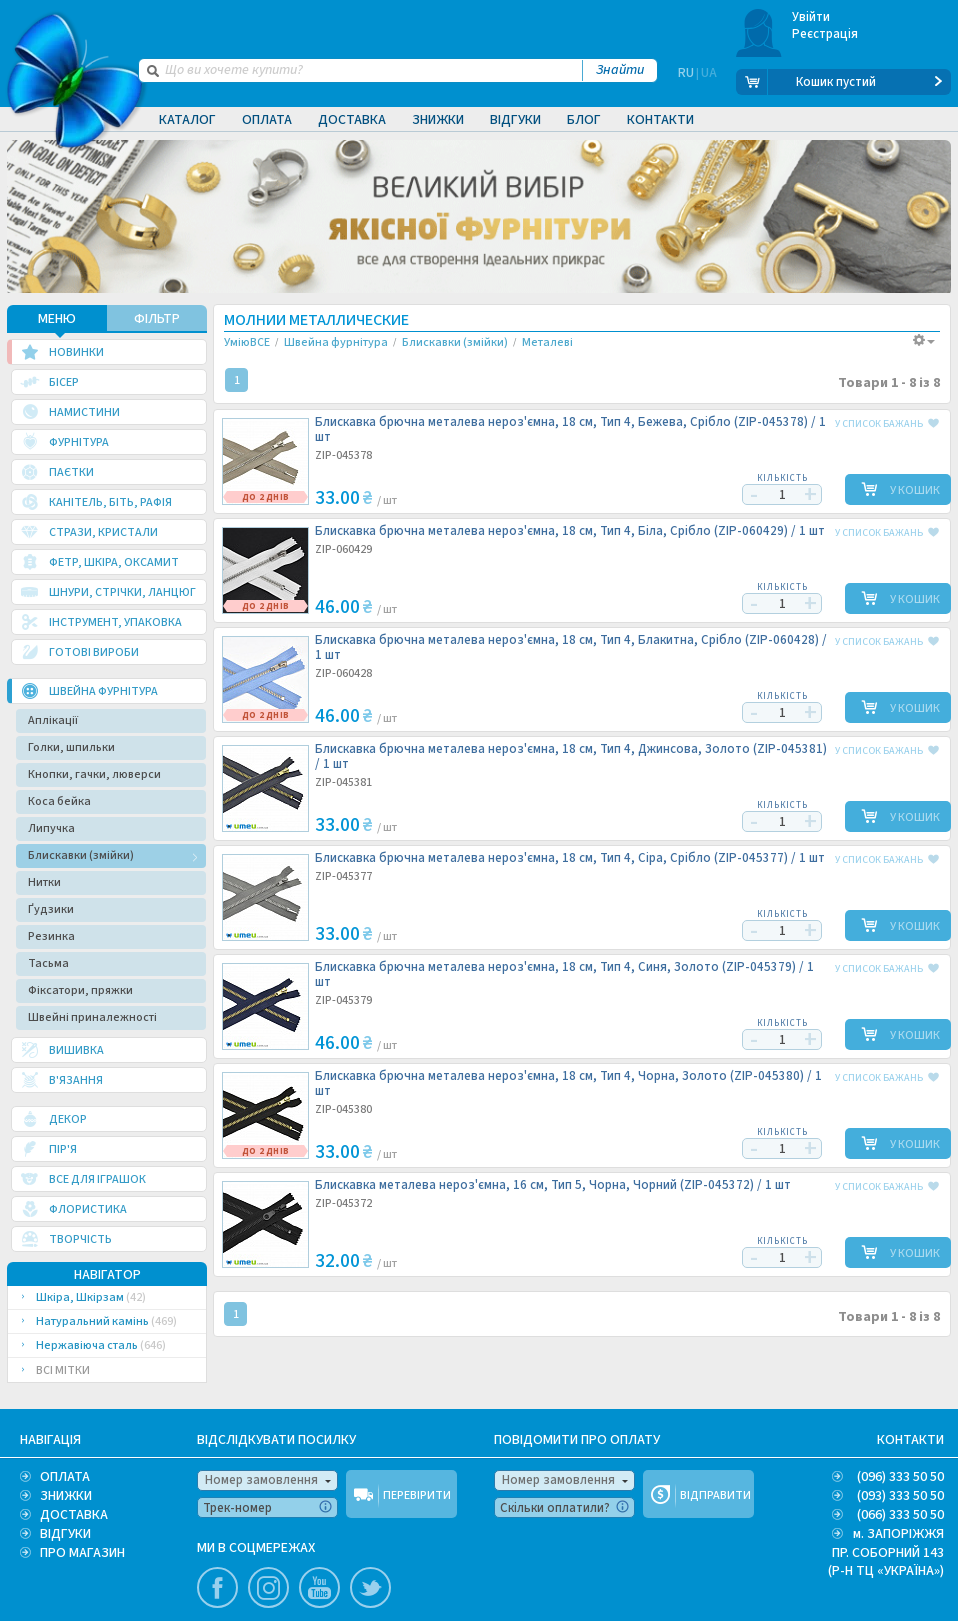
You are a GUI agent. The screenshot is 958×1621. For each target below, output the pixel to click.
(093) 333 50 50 (900, 1495)
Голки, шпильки (71, 746)
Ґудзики (51, 908)
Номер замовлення (261, 1479)
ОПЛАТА (65, 1476)
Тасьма (48, 962)
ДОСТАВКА (74, 1514)
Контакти (660, 120)
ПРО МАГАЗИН (82, 1552)
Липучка (51, 827)
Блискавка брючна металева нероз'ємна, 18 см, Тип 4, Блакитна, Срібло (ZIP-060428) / (571, 647)
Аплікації (53, 719)
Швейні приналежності (92, 1016)
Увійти (811, 17)
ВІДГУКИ (65, 1533)
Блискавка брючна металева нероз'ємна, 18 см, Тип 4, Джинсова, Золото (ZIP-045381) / (571, 756)
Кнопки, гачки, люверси (94, 773)
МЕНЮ (57, 318)
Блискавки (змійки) (81, 854)
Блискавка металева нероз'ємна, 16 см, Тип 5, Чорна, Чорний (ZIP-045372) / (553, 1184)
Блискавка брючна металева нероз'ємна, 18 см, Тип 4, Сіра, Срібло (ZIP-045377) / (570, 857)
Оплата (267, 120)
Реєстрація (825, 34)
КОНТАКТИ (910, 1439)
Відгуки (515, 120)
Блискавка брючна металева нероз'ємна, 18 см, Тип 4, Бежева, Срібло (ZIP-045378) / (570, 429)
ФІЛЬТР (157, 318)
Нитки (44, 881)
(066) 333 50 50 (900, 1514)
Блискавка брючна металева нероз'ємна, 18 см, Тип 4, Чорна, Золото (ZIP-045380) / (568, 1083)
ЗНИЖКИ (66, 1495)
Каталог (187, 120)
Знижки (438, 120)
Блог (584, 120)
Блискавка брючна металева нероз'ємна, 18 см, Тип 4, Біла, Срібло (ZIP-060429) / (570, 530)
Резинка (51, 935)
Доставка (352, 120)
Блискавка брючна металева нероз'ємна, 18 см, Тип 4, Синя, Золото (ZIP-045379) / (564, 974)
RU (686, 82)
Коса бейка (59, 800)
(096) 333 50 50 (900, 1476)
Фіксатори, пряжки (80, 989)
